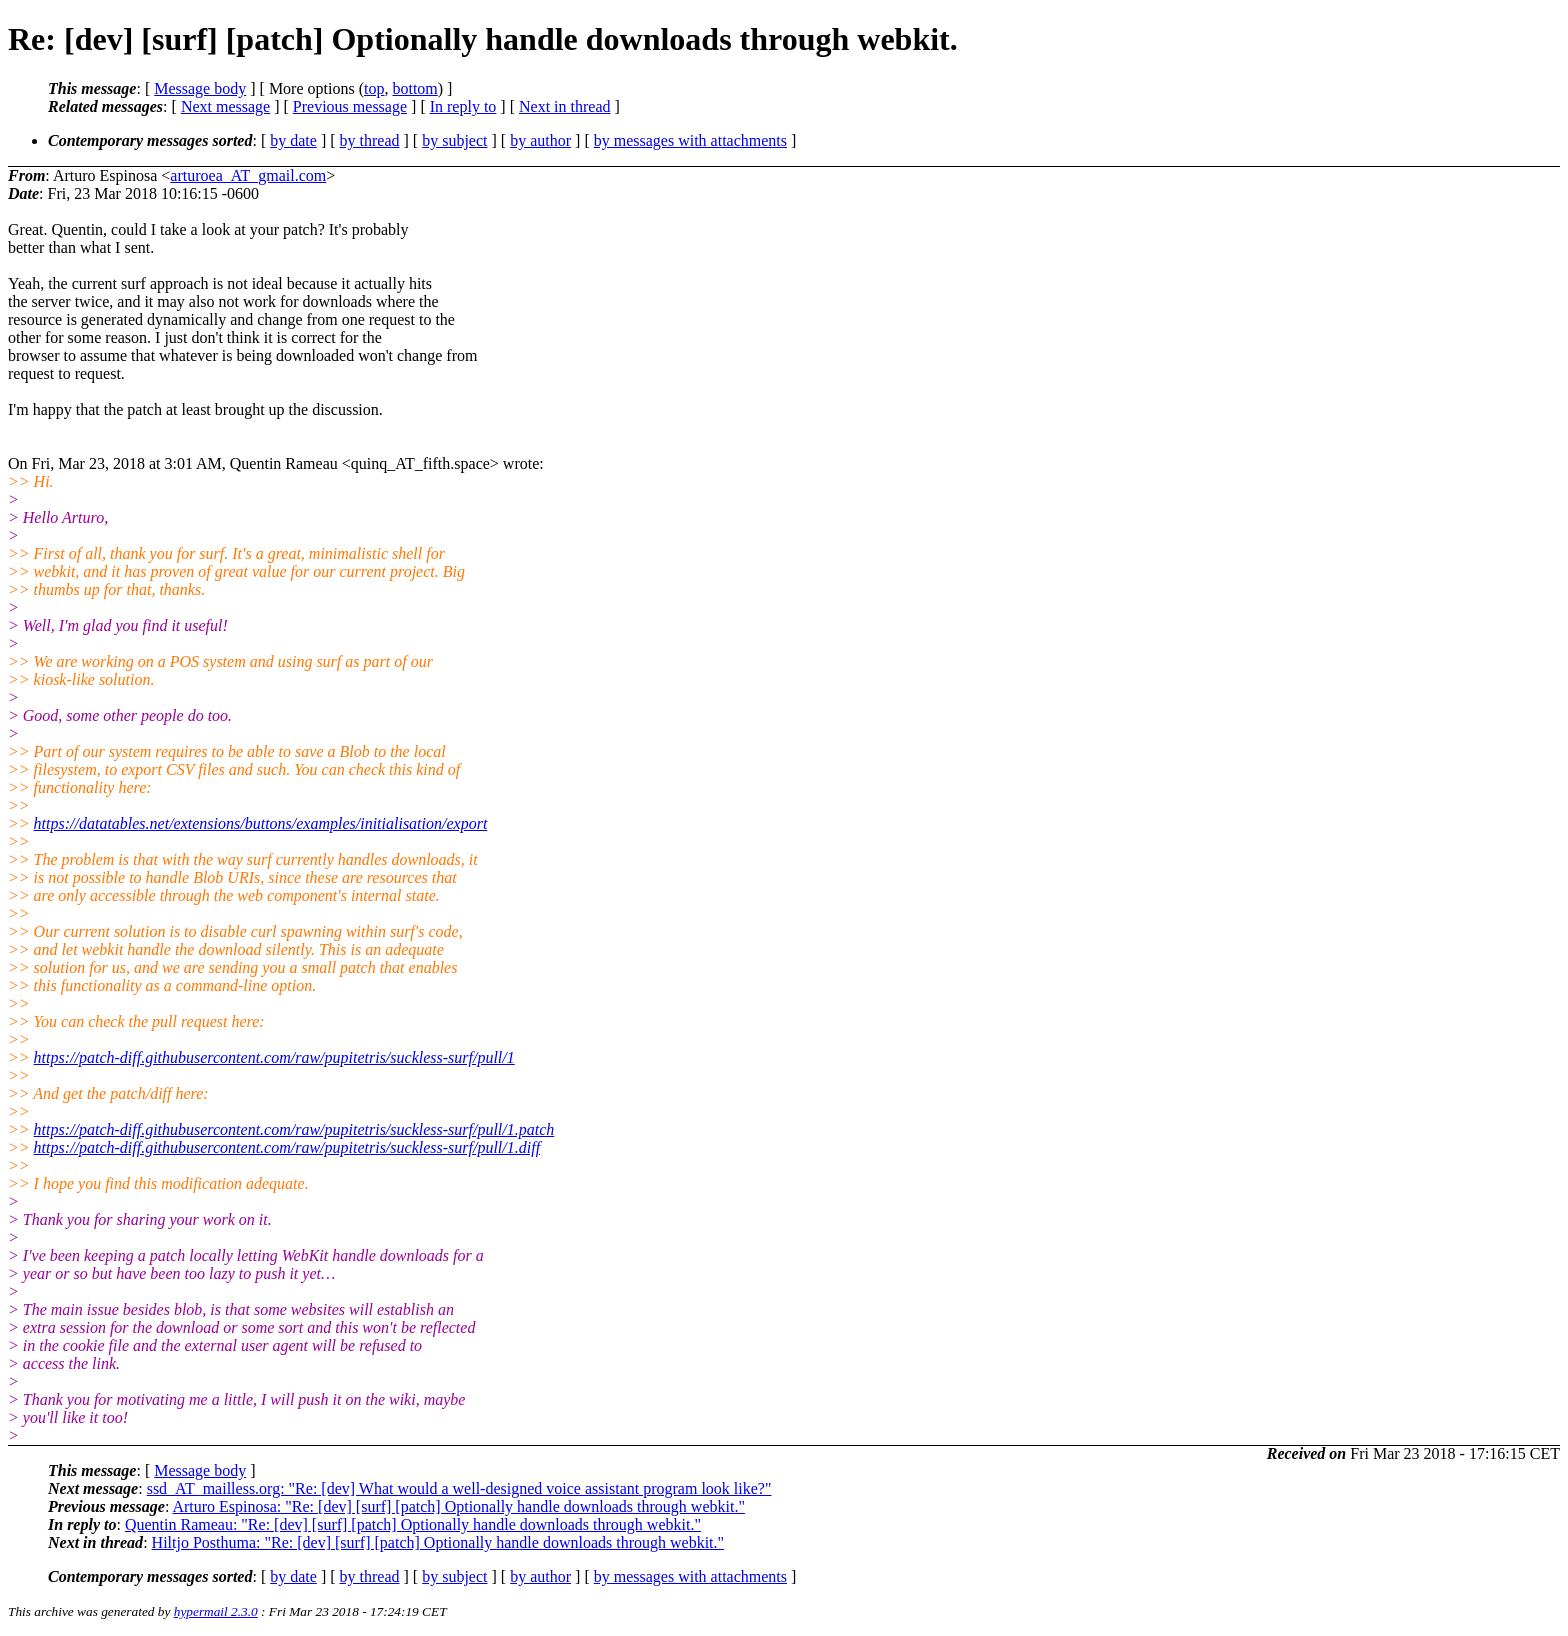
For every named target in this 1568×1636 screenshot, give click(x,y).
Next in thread (565, 106)
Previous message (350, 106)
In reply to (463, 106)
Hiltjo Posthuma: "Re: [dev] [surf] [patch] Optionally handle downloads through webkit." (438, 1542)
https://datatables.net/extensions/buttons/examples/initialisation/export (261, 823)
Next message (225, 106)
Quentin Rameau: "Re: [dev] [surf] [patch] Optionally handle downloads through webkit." (413, 1524)
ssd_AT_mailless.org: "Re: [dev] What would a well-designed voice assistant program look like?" (459, 1488)
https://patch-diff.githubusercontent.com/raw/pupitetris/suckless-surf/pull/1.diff (287, 1147)
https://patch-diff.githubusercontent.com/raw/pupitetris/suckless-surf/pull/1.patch (294, 1129)
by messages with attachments (690, 140)
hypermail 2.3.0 (216, 1611)
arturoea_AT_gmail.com (248, 175)
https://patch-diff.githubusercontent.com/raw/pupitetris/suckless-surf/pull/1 (274, 1057)
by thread (370, 140)
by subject (454, 140)
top (374, 88)
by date (293, 140)
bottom (414, 88)
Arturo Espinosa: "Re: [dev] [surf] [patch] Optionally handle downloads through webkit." (458, 1506)
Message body (200, 88)
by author (540, 140)
